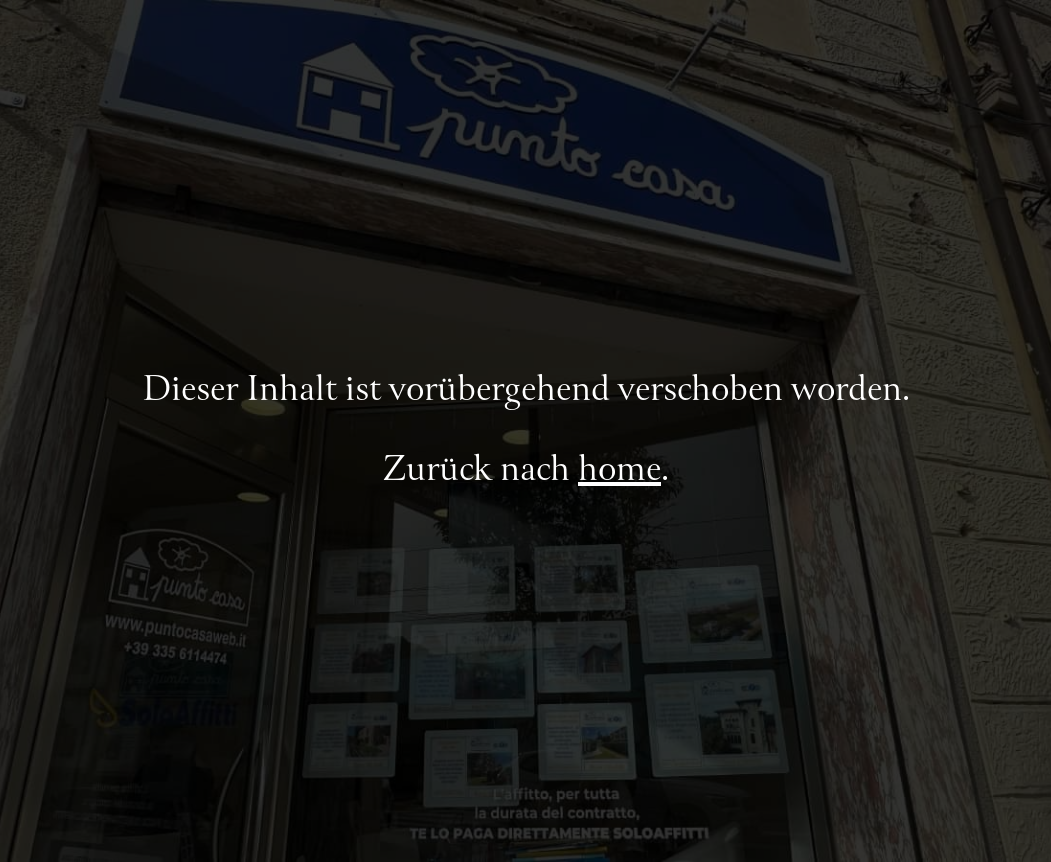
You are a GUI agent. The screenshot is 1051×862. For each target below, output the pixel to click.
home (619, 471)
